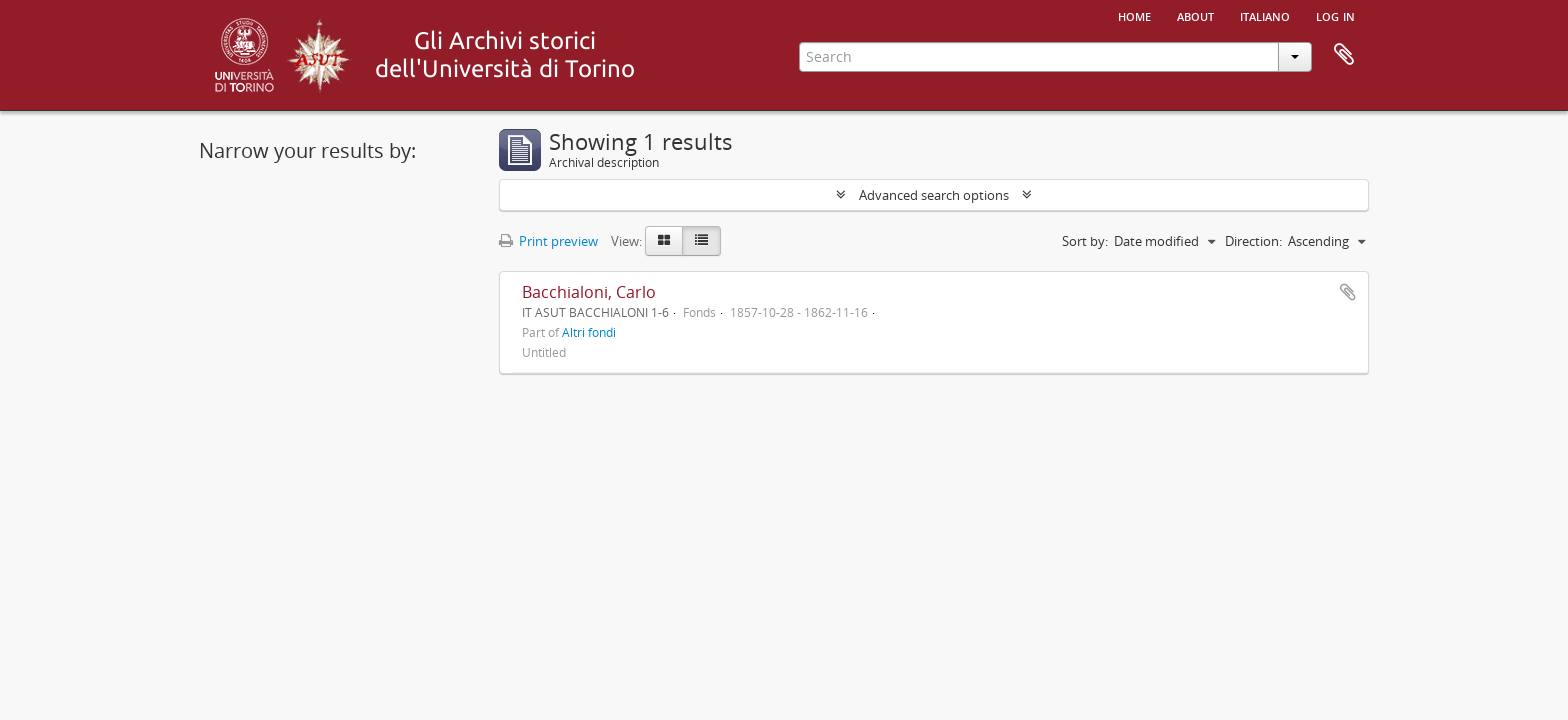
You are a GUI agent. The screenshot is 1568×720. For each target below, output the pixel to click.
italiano (1265, 15)
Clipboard (1344, 55)
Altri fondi (589, 332)
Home (1134, 15)
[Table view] (701, 241)
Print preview (548, 241)
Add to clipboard (1348, 292)
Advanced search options (934, 195)
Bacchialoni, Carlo (589, 292)
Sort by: (1085, 241)
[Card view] (664, 241)
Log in (1335, 15)
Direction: (1253, 241)
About (1195, 15)
